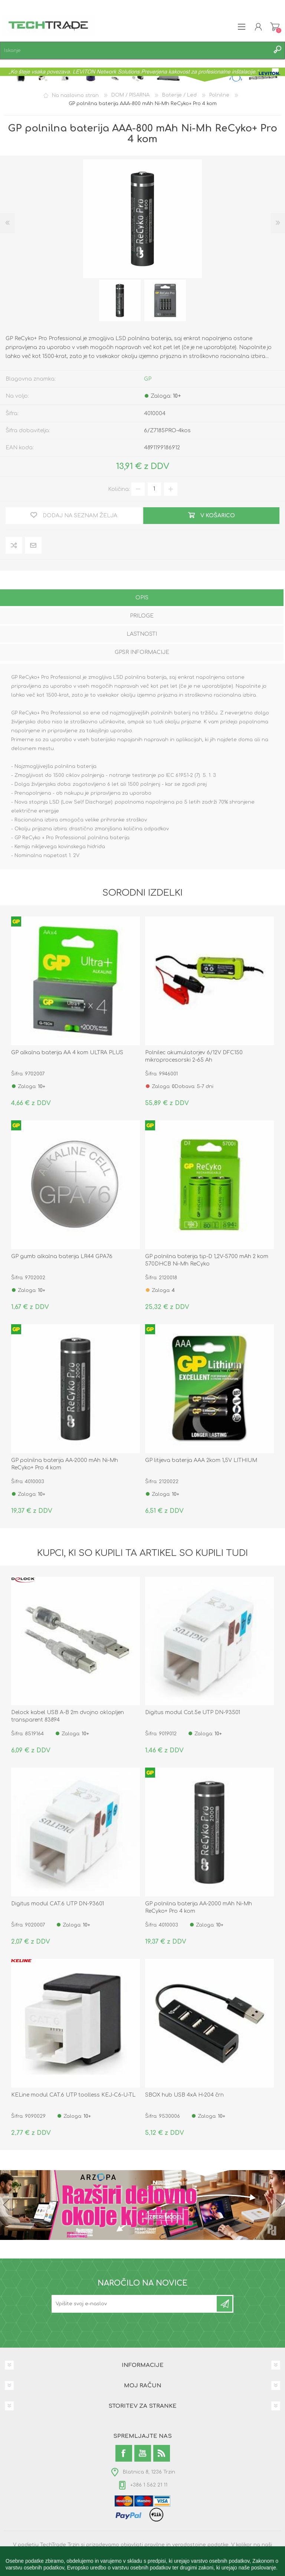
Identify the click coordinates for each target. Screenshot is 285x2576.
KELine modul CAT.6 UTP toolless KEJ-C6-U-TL (73, 2095)
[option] (119, 300)
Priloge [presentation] (142, 616)
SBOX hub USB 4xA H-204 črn (184, 2095)
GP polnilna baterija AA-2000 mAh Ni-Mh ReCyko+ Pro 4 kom (64, 1464)
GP (147, 379)
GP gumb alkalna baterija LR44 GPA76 (61, 1256)
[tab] (142, 598)
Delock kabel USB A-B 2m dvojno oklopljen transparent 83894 (67, 1716)
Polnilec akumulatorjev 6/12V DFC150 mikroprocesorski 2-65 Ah (194, 1056)
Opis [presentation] (141, 597)
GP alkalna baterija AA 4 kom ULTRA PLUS (67, 1052)
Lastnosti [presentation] (142, 634)
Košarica (274, 27)
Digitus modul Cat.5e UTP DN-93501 (192, 1712)
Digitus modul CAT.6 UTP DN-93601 (57, 1903)
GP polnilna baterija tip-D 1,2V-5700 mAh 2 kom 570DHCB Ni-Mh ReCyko (206, 1260)
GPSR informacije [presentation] (142, 652)
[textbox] (135, 50)
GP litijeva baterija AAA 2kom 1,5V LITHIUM (201, 1460)
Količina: (119, 489)
